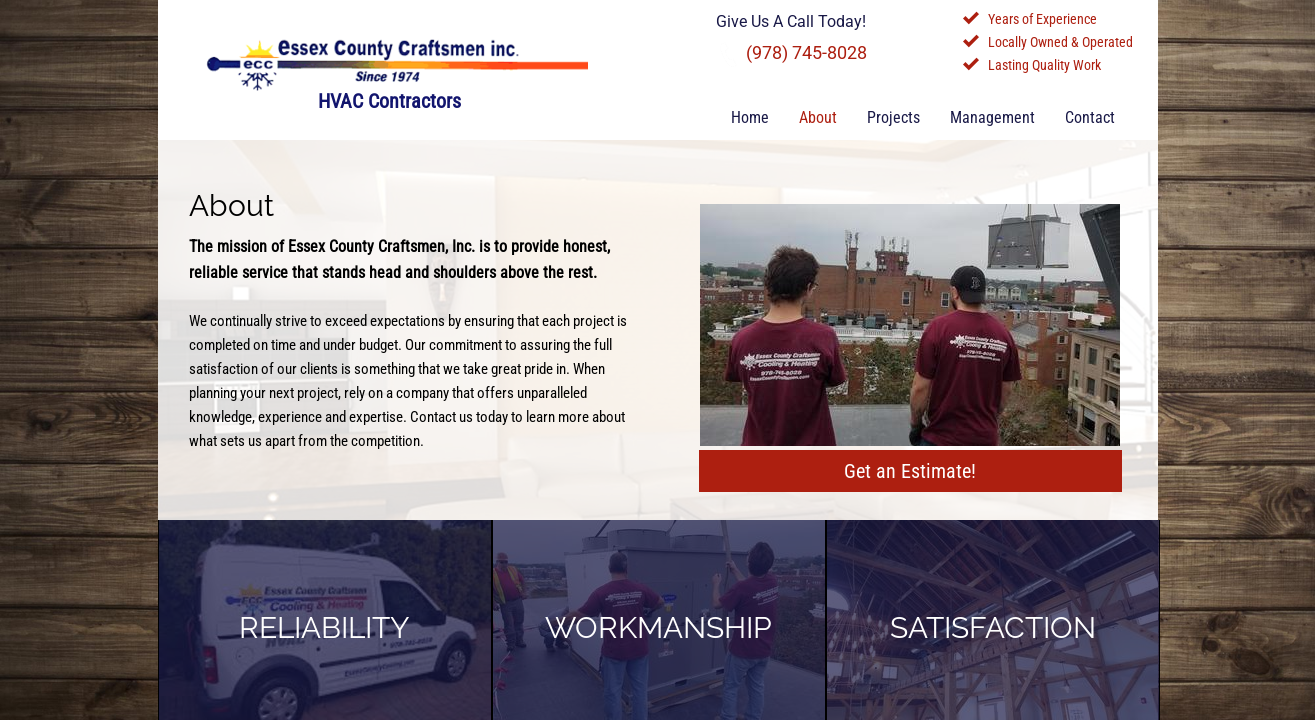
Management (992, 117)
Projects (893, 117)
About (818, 117)
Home (750, 117)
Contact (1090, 117)
